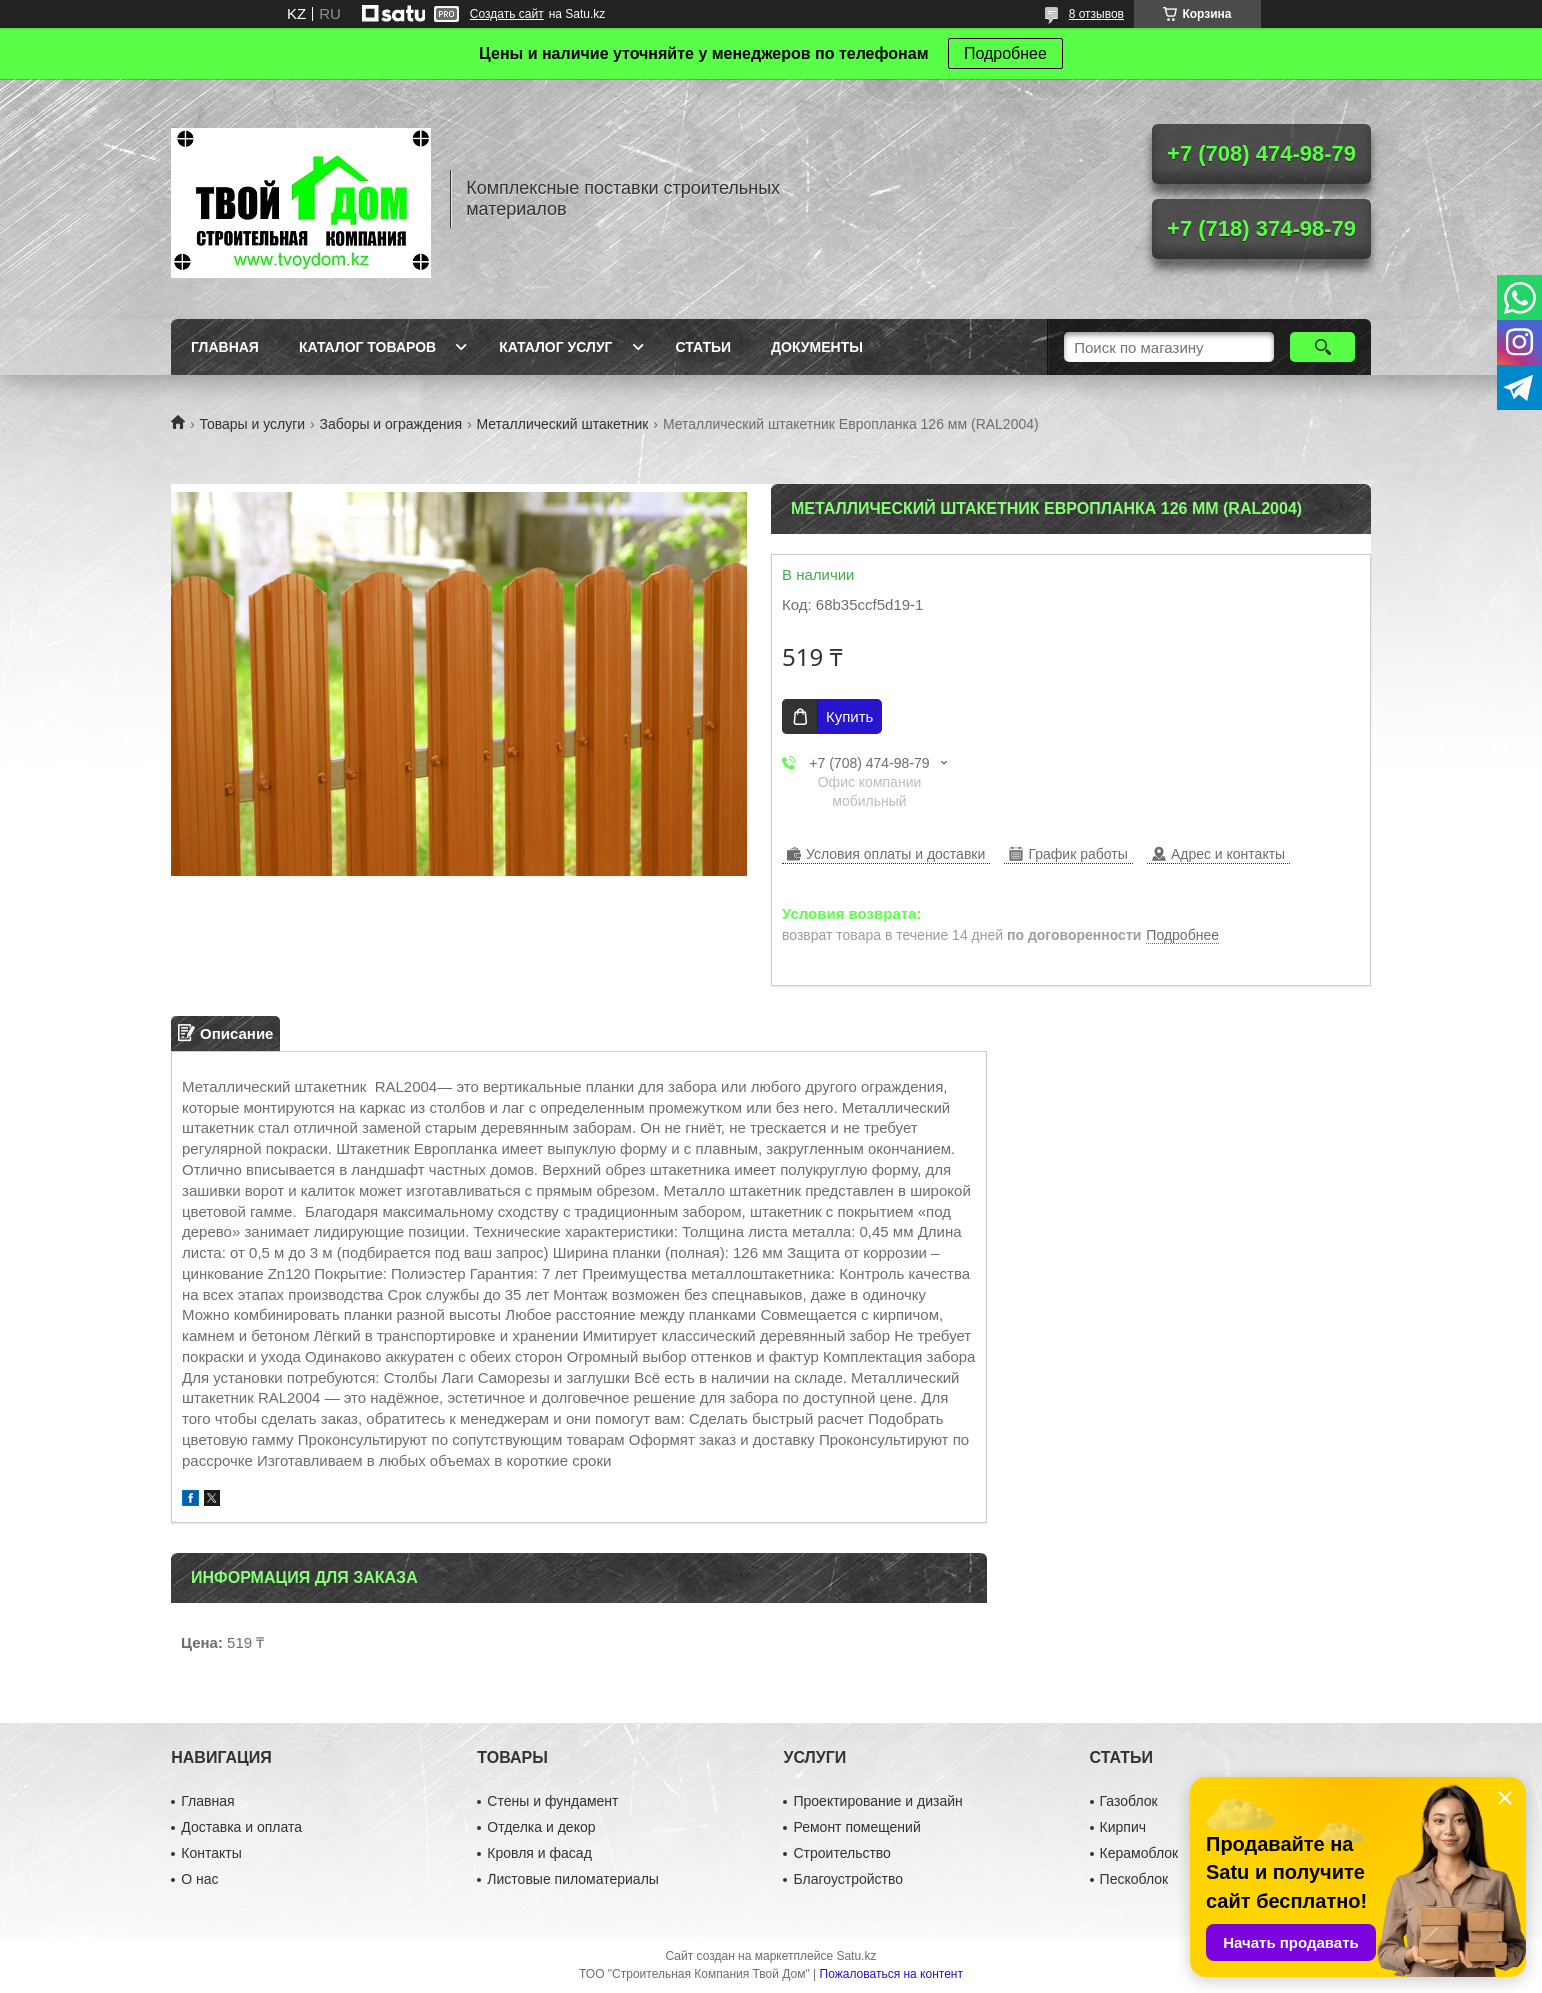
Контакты (211, 1853)
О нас (199, 1879)
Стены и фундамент (552, 1801)
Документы (817, 347)
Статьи (704, 347)
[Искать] (1322, 347)
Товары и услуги (252, 424)
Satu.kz (856, 1956)
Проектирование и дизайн (877, 1801)
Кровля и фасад (539, 1853)
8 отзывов (1096, 14)
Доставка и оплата (241, 1827)
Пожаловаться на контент (891, 1974)
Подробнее (1005, 53)
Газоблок (1129, 1801)
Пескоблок (1134, 1879)
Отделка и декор (541, 1827)
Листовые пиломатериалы (573, 1879)
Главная (225, 347)
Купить (849, 716)
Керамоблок (1139, 1853)
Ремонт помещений (856, 1827)
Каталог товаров (367, 347)
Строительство (841, 1853)
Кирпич (1123, 1827)
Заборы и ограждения (391, 424)
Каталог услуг (555, 347)
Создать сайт (507, 14)
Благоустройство (848, 1879)
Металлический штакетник (562, 424)
